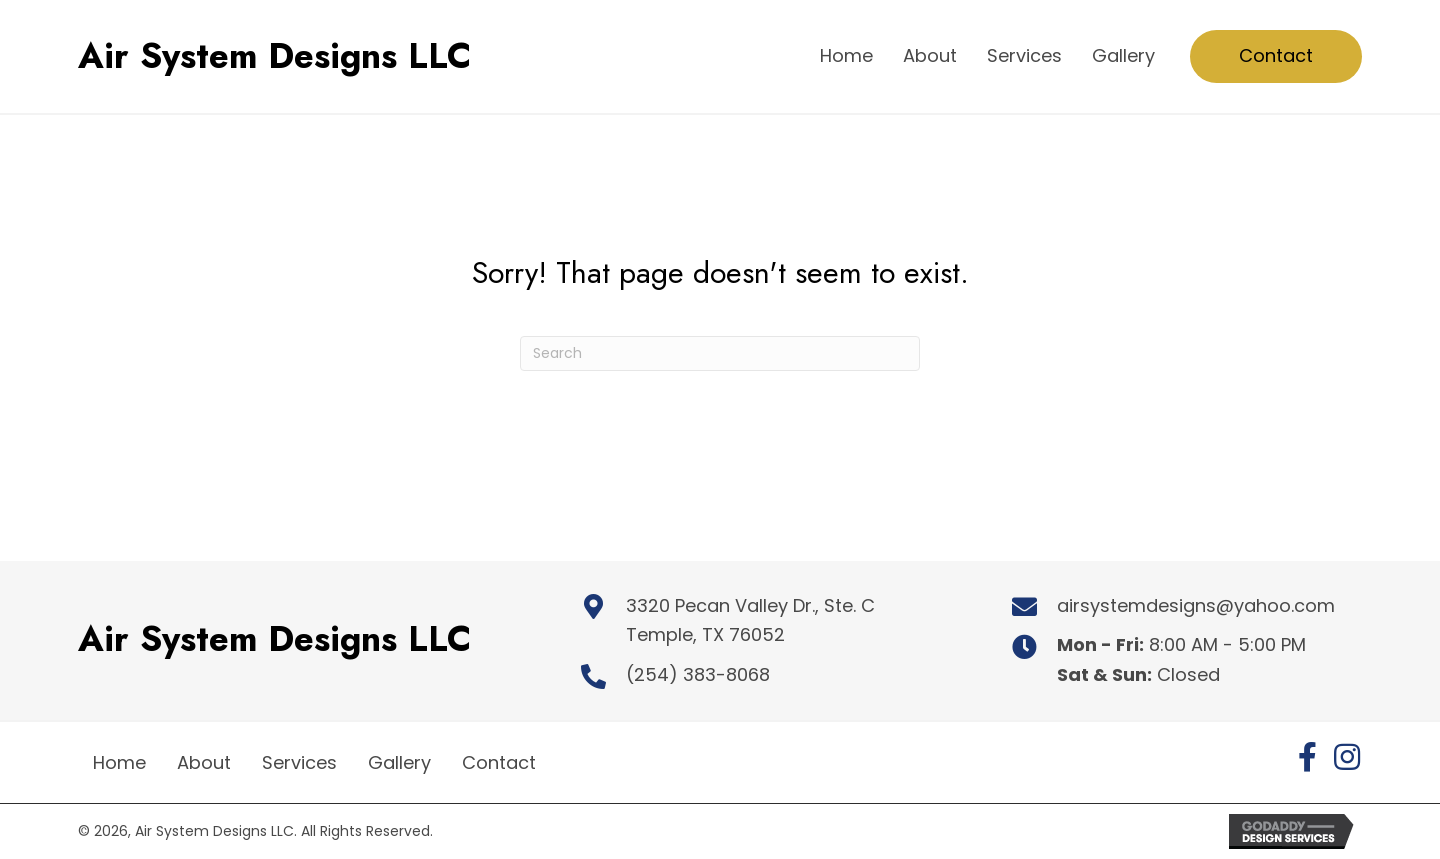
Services (299, 762)
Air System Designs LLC (274, 56)
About (204, 762)
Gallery (399, 762)
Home (119, 762)
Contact (499, 762)
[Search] (720, 353)
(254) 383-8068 (698, 674)
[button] (1307, 757)
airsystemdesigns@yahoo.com (1196, 605)
